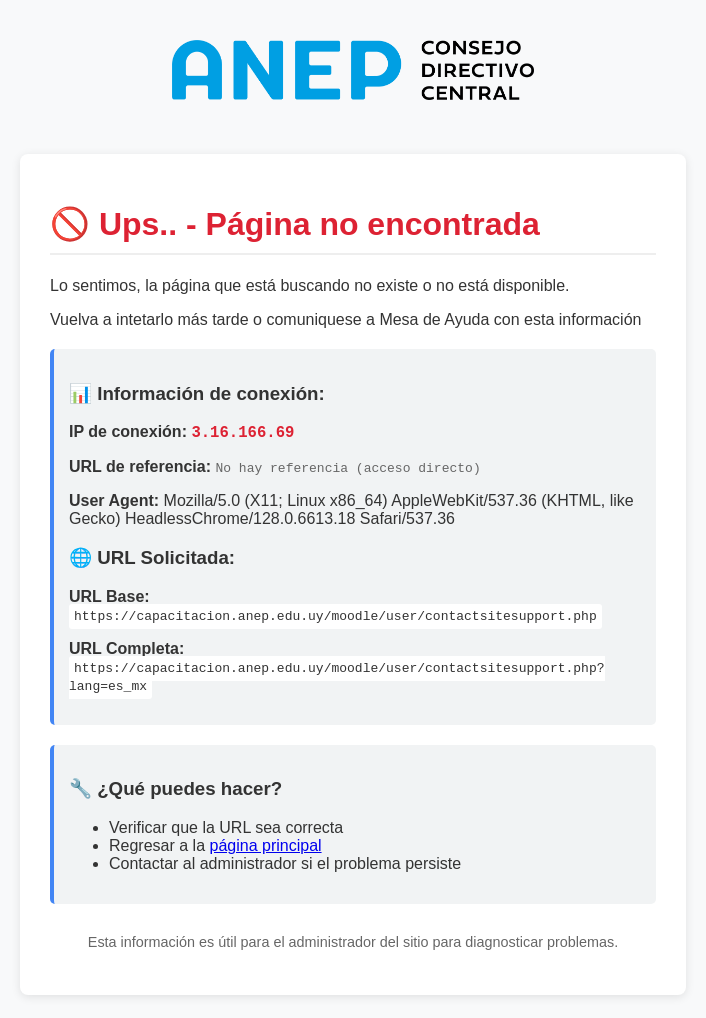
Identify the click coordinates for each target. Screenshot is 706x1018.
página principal (266, 848)
